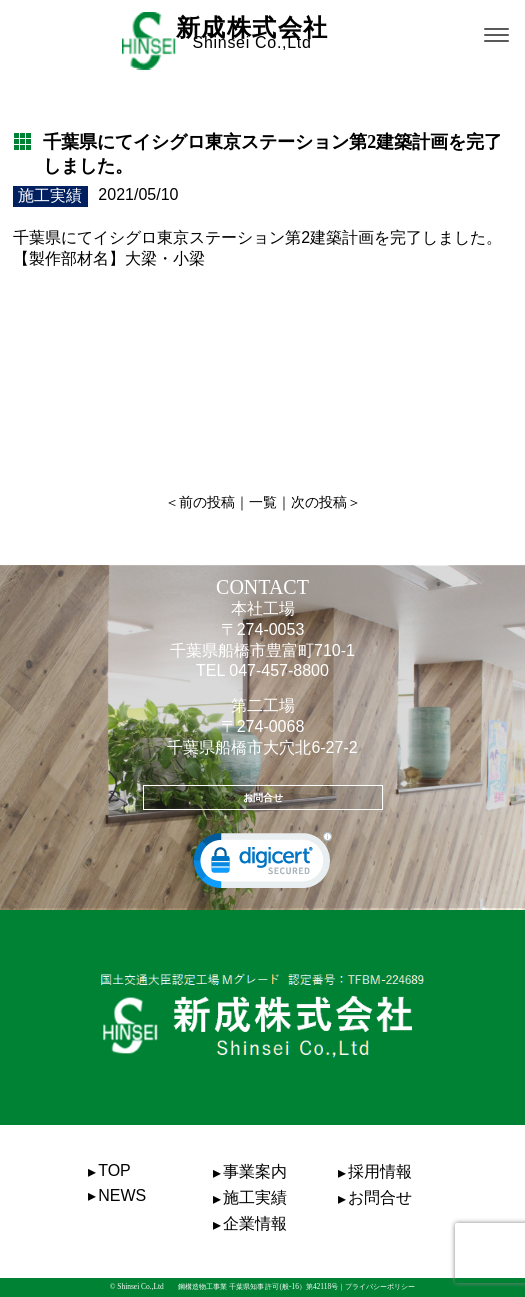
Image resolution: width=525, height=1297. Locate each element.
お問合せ (263, 797)
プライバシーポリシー (380, 1286)
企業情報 (255, 1223)
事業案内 (255, 1171)
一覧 (263, 502)
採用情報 (380, 1171)
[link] (263, 865)
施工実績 (255, 1197)
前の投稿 (207, 502)
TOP (114, 1170)
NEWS (122, 1195)
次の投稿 (319, 502)
